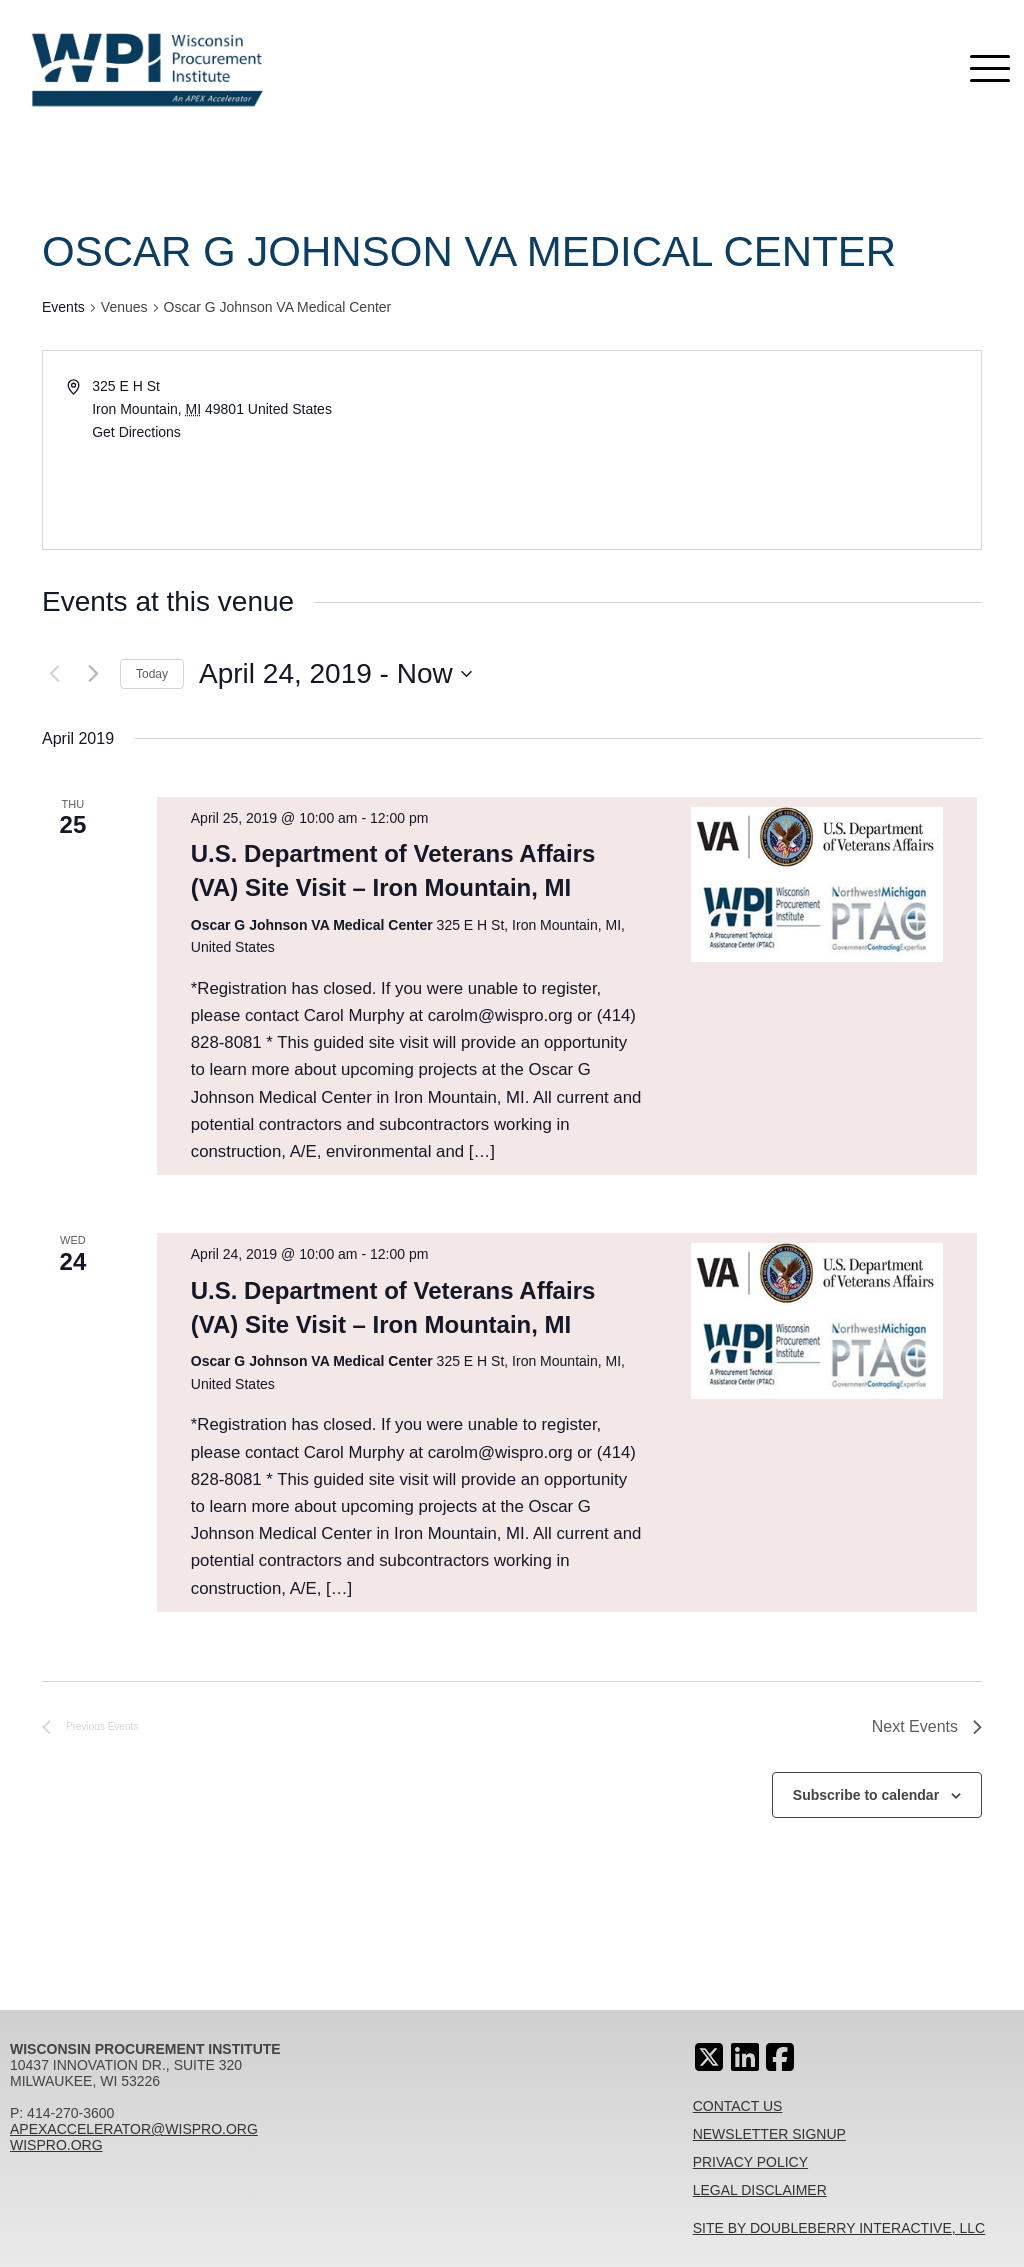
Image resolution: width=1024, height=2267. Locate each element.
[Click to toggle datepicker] (335, 674)
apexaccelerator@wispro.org (134, 2129)
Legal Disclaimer (760, 2190)
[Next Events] (93, 674)
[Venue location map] (745, 450)
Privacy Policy (750, 2162)
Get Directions (136, 432)
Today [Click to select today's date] (152, 674)
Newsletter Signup (769, 2134)
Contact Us (738, 2106)
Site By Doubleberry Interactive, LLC (839, 2228)
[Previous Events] (54, 674)
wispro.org (56, 2145)
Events (63, 307)
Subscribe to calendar (866, 1795)
